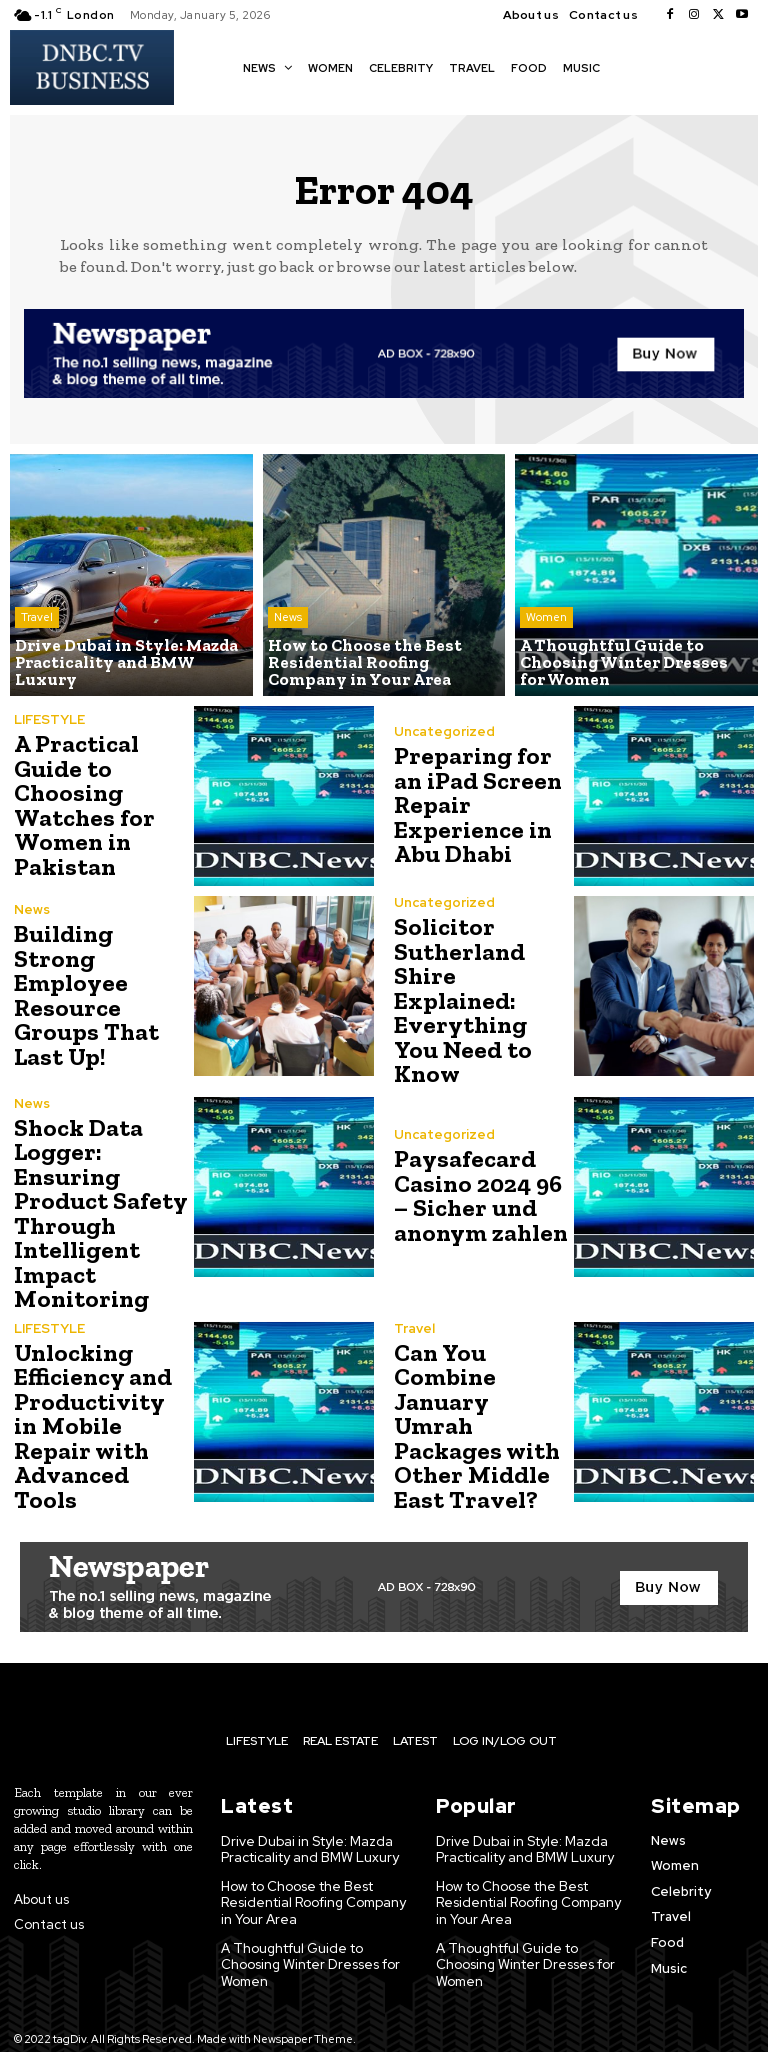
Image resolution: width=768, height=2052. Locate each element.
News (288, 620)
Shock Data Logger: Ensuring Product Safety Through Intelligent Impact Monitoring (97, 1200)
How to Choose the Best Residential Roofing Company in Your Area (312, 1876)
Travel (37, 636)
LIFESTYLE (49, 721)
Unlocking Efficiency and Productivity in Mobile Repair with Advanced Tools (100, 1406)
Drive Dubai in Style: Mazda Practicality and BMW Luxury (310, 1824)
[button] (626, 66)
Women (546, 620)
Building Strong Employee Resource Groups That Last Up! (84, 995)
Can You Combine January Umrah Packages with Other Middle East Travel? (479, 1406)
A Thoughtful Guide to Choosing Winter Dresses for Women (310, 1936)
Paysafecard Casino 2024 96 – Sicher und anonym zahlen (478, 1185)
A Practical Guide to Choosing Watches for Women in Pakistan (81, 805)
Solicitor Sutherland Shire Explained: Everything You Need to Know (481, 995)
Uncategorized (444, 733)
